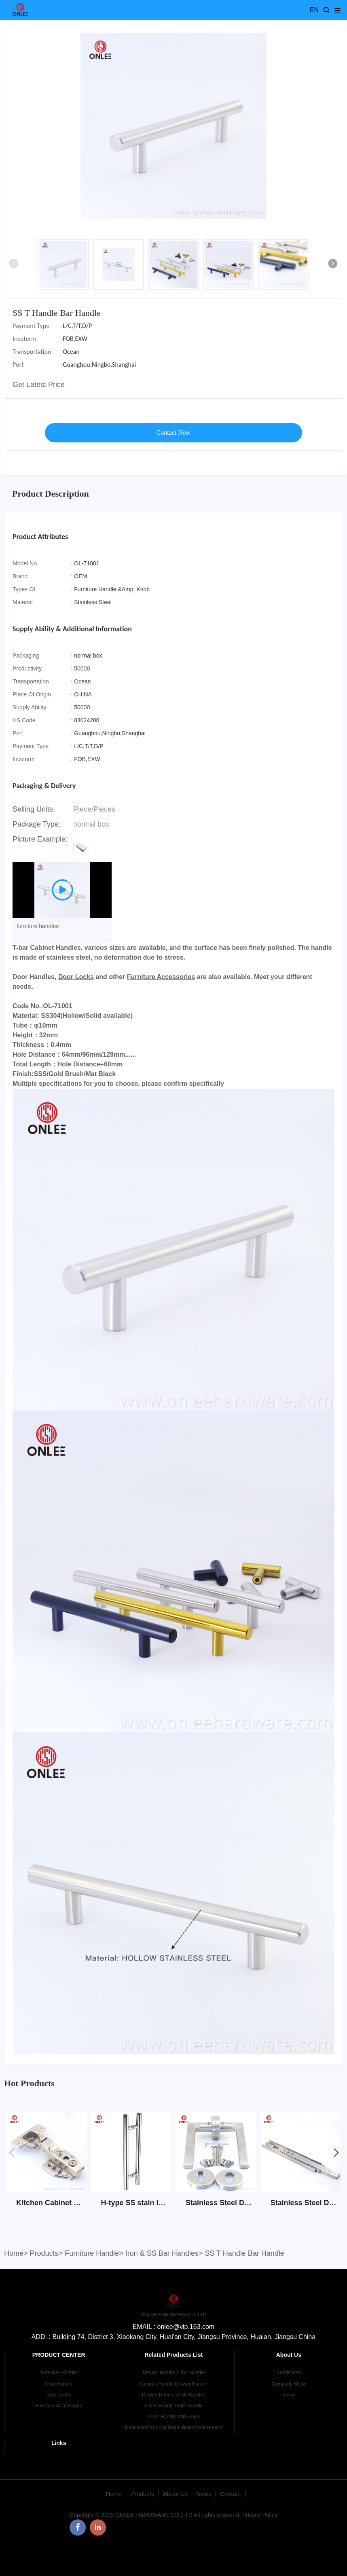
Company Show (288, 2384)
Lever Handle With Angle (173, 2416)
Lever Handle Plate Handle (174, 2406)
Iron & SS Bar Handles (162, 2253)
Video (289, 2395)
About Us (175, 2493)
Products (44, 2253)
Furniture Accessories (161, 976)
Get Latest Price (39, 385)
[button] (333, 264)
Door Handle (58, 2384)
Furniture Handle (92, 2253)
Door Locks (76, 976)
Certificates (289, 2372)
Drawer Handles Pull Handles (173, 2395)
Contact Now (174, 432)
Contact (230, 2493)
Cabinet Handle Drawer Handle (173, 2384)
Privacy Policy (259, 2515)
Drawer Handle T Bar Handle (174, 2372)
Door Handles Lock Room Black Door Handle (173, 2427)
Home (13, 2253)
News (204, 2493)
